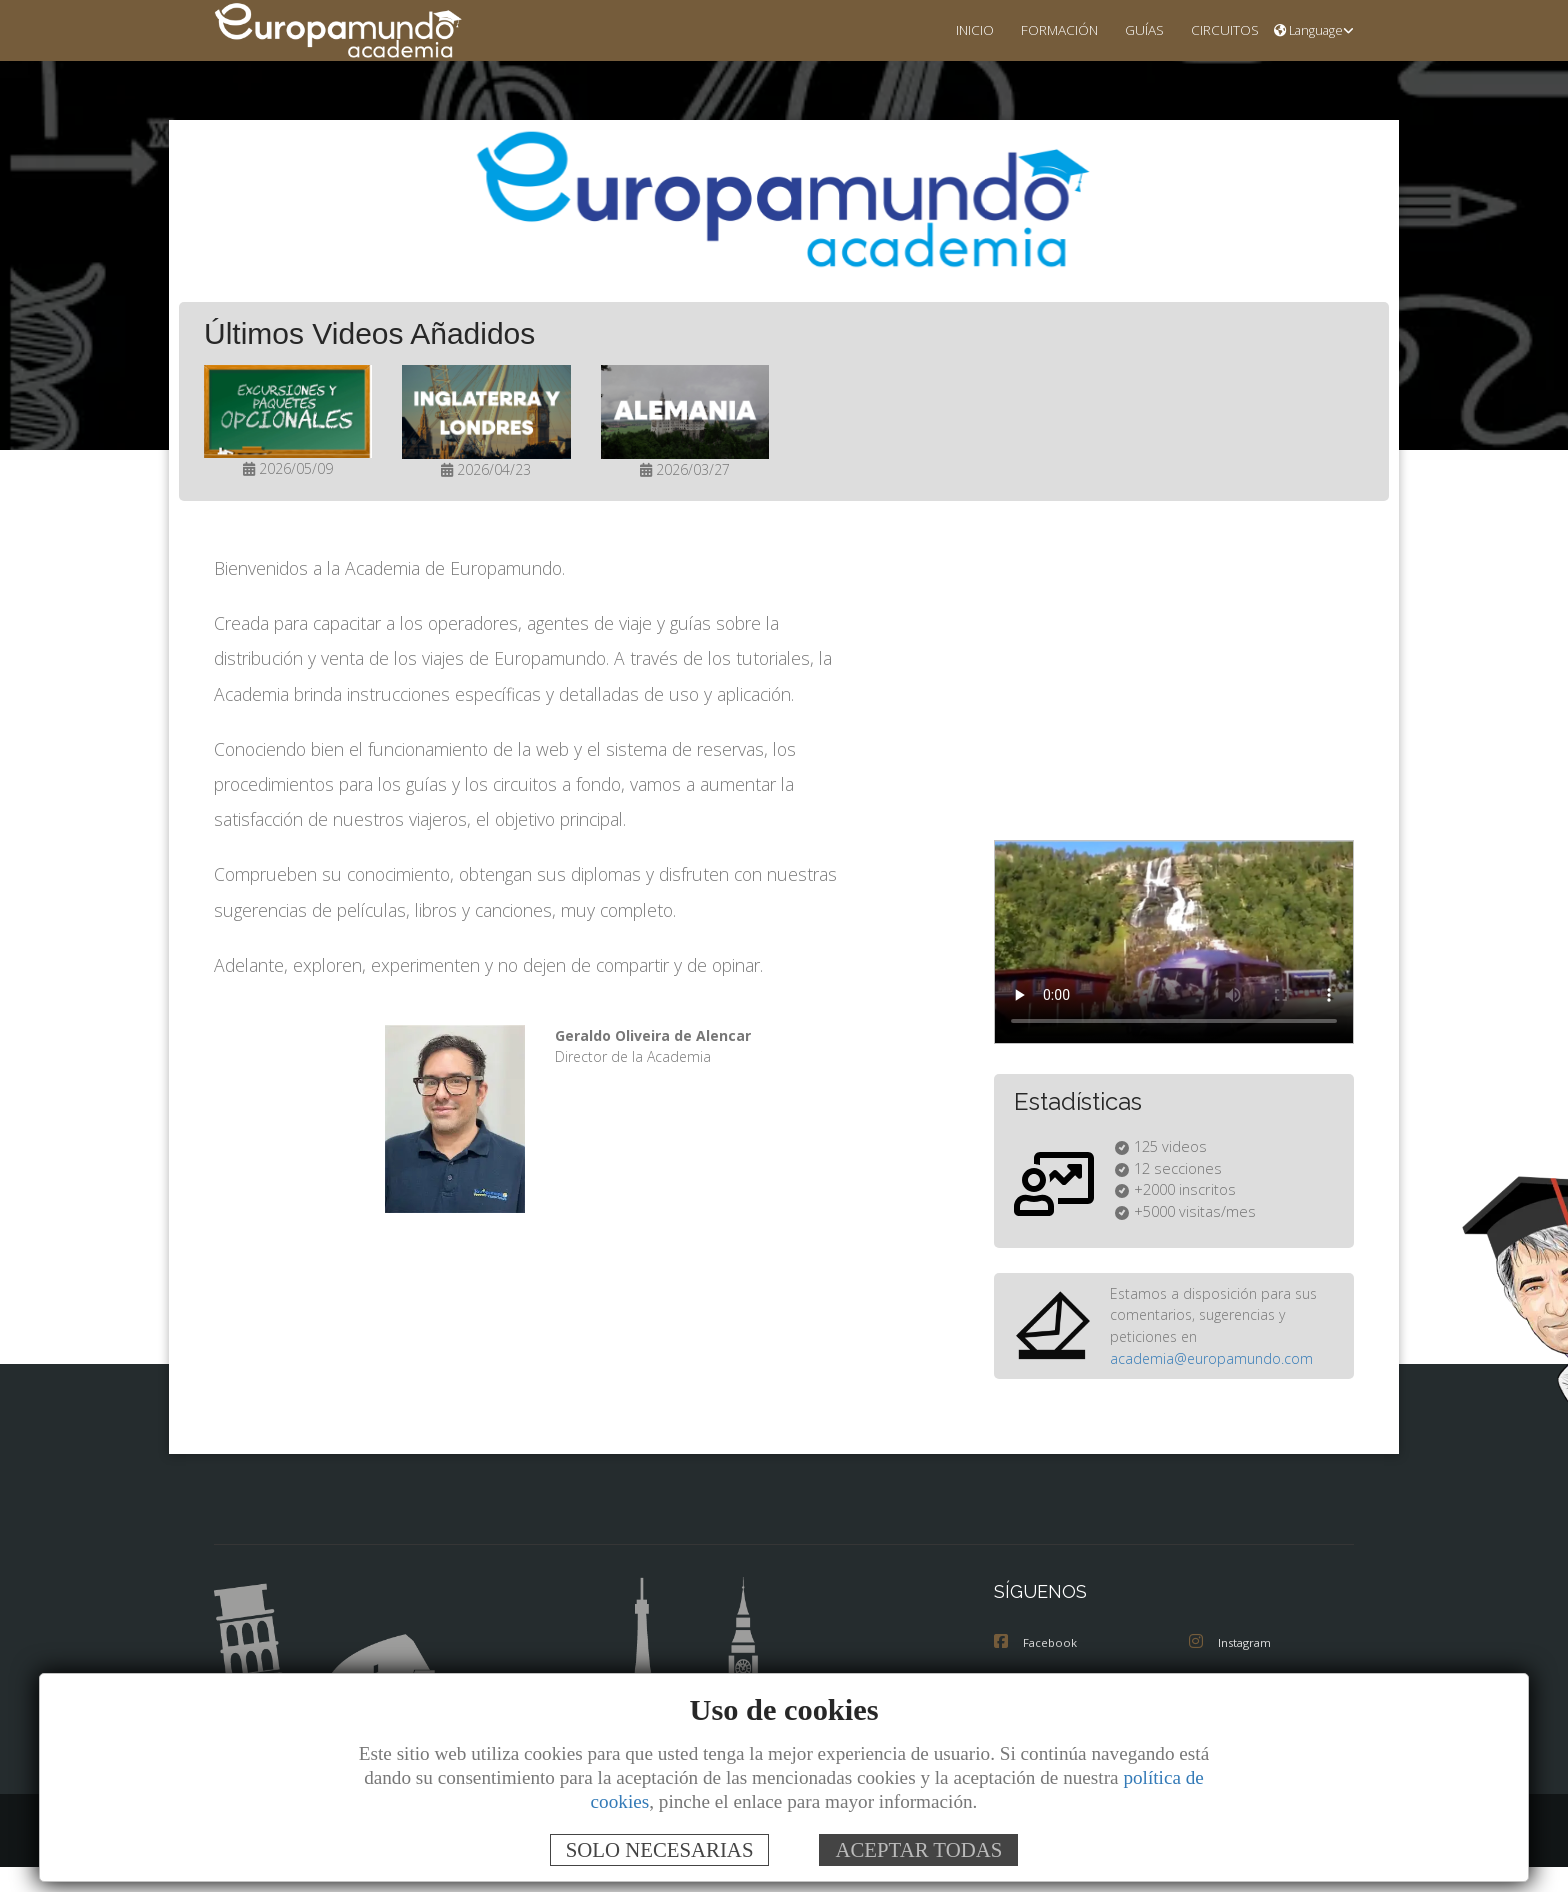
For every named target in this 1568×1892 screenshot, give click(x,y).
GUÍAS (1134, 29)
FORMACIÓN (1043, 29)
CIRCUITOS (1219, 29)
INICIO (954, 29)
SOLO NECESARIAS (660, 1849)
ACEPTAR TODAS (918, 1849)
